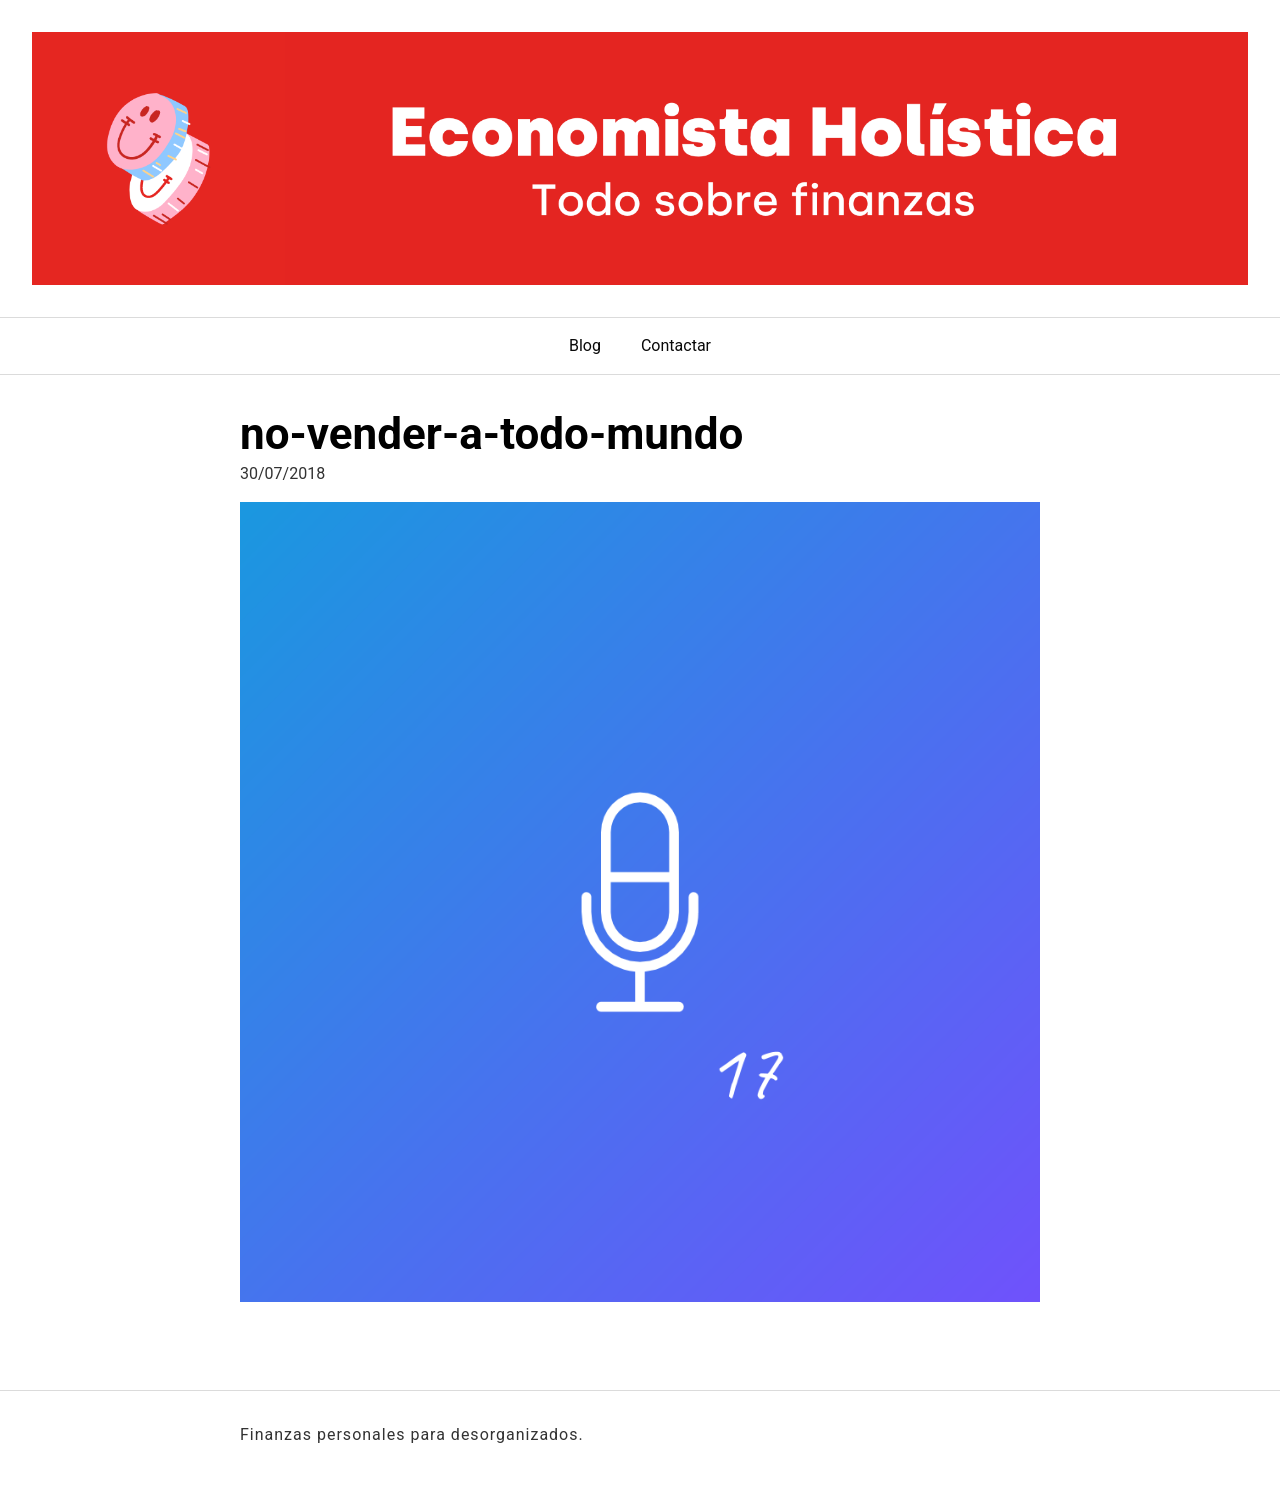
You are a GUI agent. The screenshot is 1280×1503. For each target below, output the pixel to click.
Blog (585, 345)
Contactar (676, 345)
